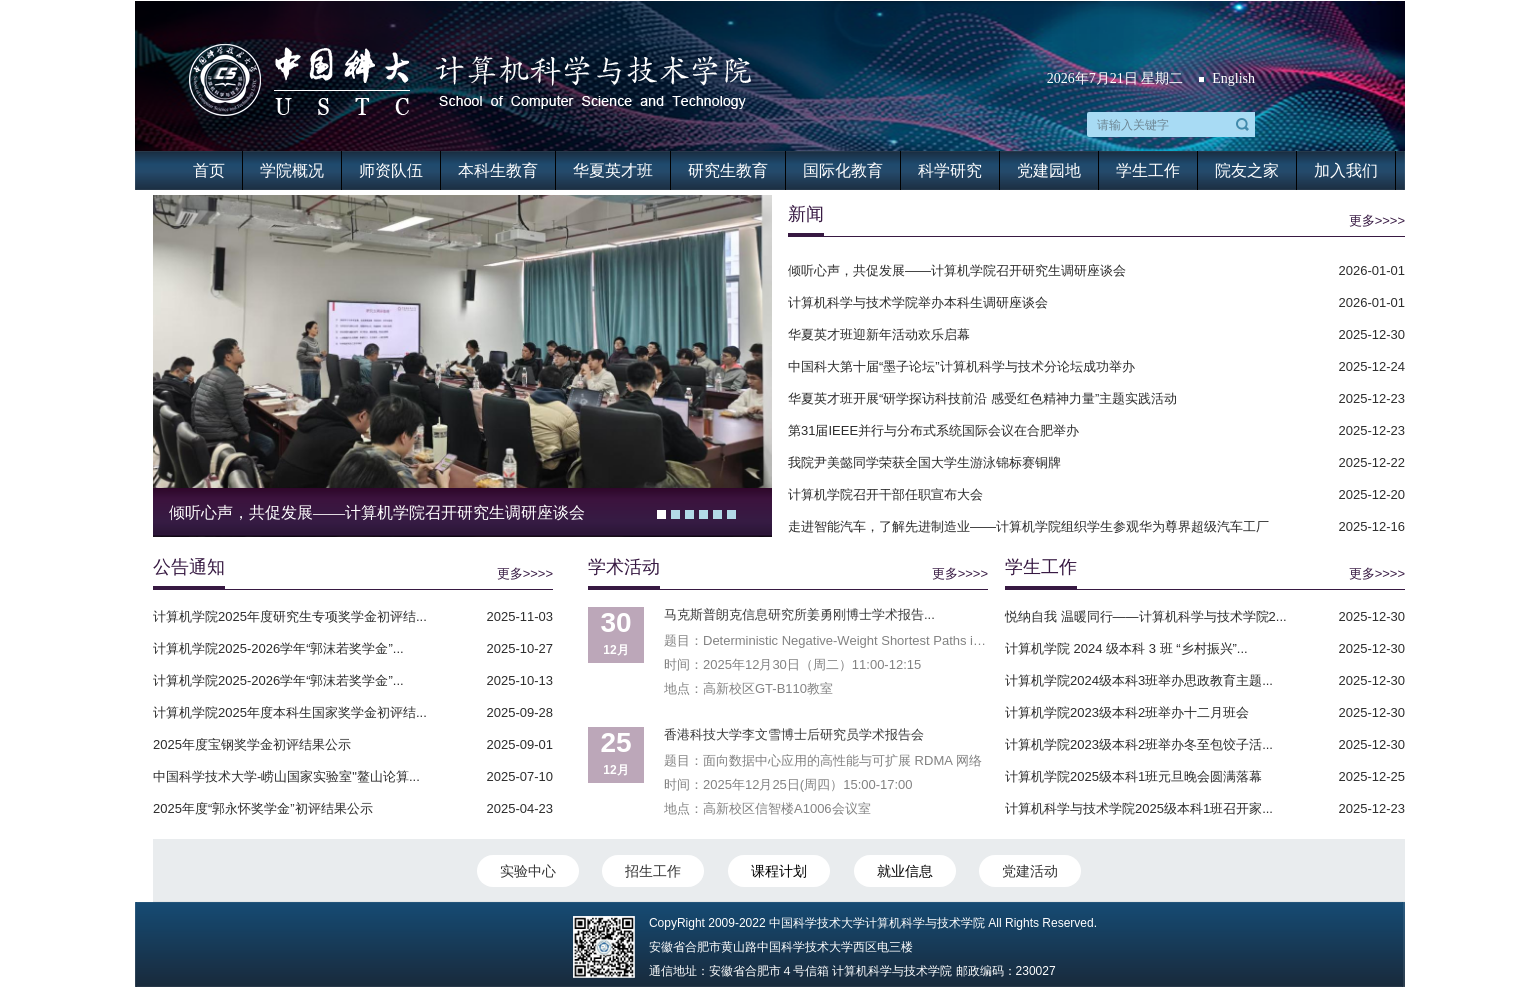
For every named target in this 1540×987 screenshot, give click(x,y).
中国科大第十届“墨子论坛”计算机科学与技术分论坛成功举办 (961, 366)
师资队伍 (391, 170)
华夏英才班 (613, 170)
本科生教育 (498, 170)
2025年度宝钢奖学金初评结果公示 (252, 744)
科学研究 (950, 170)
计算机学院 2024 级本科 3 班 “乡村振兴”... (1126, 648)
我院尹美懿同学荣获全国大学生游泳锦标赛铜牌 (924, 462)
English (1233, 78)
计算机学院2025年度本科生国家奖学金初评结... (290, 712)
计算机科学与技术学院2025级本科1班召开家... (1139, 808)
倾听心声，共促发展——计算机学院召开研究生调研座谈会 (377, 512)
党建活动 (1030, 871)
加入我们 (1346, 170)
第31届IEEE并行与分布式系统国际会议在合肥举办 (933, 430)
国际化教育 (843, 170)
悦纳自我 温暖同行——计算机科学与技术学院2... (1146, 616)
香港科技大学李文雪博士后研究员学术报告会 (794, 734)
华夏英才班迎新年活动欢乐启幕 (879, 334)
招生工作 (653, 871)
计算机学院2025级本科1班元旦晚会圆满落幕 (1133, 776)
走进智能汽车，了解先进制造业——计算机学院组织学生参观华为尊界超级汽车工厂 (1028, 526)
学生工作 (1148, 170)
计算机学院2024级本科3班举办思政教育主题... (1139, 680)
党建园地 (1049, 170)
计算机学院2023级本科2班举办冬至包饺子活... (1139, 744)
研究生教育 (728, 170)
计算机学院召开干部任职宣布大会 (885, 494)
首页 (209, 170)
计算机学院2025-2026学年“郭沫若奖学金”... (278, 648)
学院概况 (292, 170)
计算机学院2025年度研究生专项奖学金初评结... (290, 616)
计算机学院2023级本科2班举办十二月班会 (1127, 712)
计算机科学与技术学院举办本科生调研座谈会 (918, 302)
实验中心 (528, 871)
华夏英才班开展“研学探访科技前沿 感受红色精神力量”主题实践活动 (982, 398)
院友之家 (1247, 170)
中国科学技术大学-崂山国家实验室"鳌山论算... (286, 776)
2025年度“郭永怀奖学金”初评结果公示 (263, 808)
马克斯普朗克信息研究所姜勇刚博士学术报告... (799, 614)
